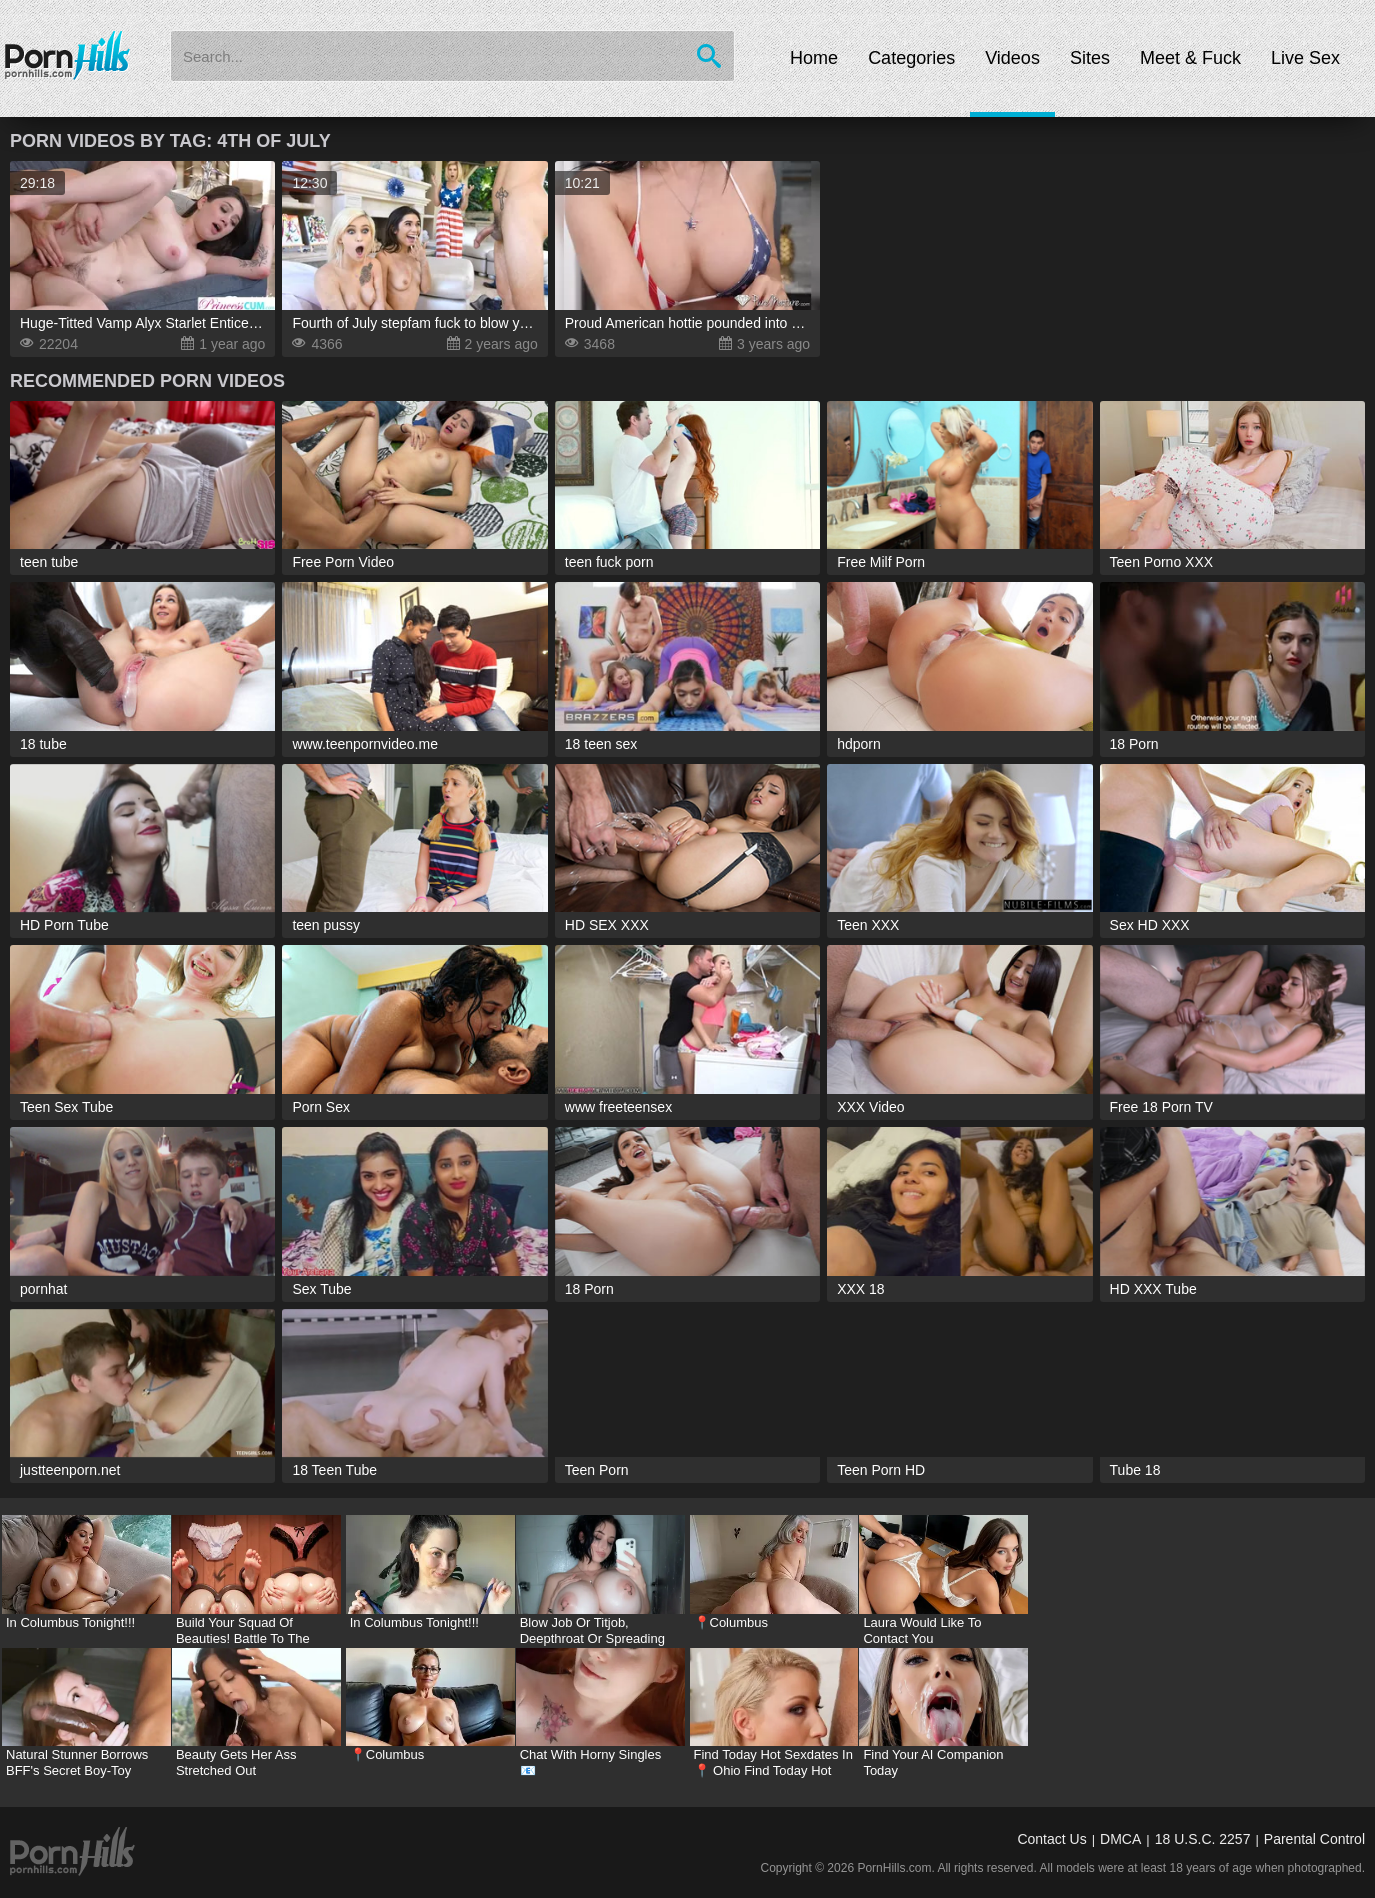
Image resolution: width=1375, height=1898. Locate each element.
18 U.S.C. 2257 (1203, 1839)
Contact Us (1051, 1839)
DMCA (1120, 1839)
